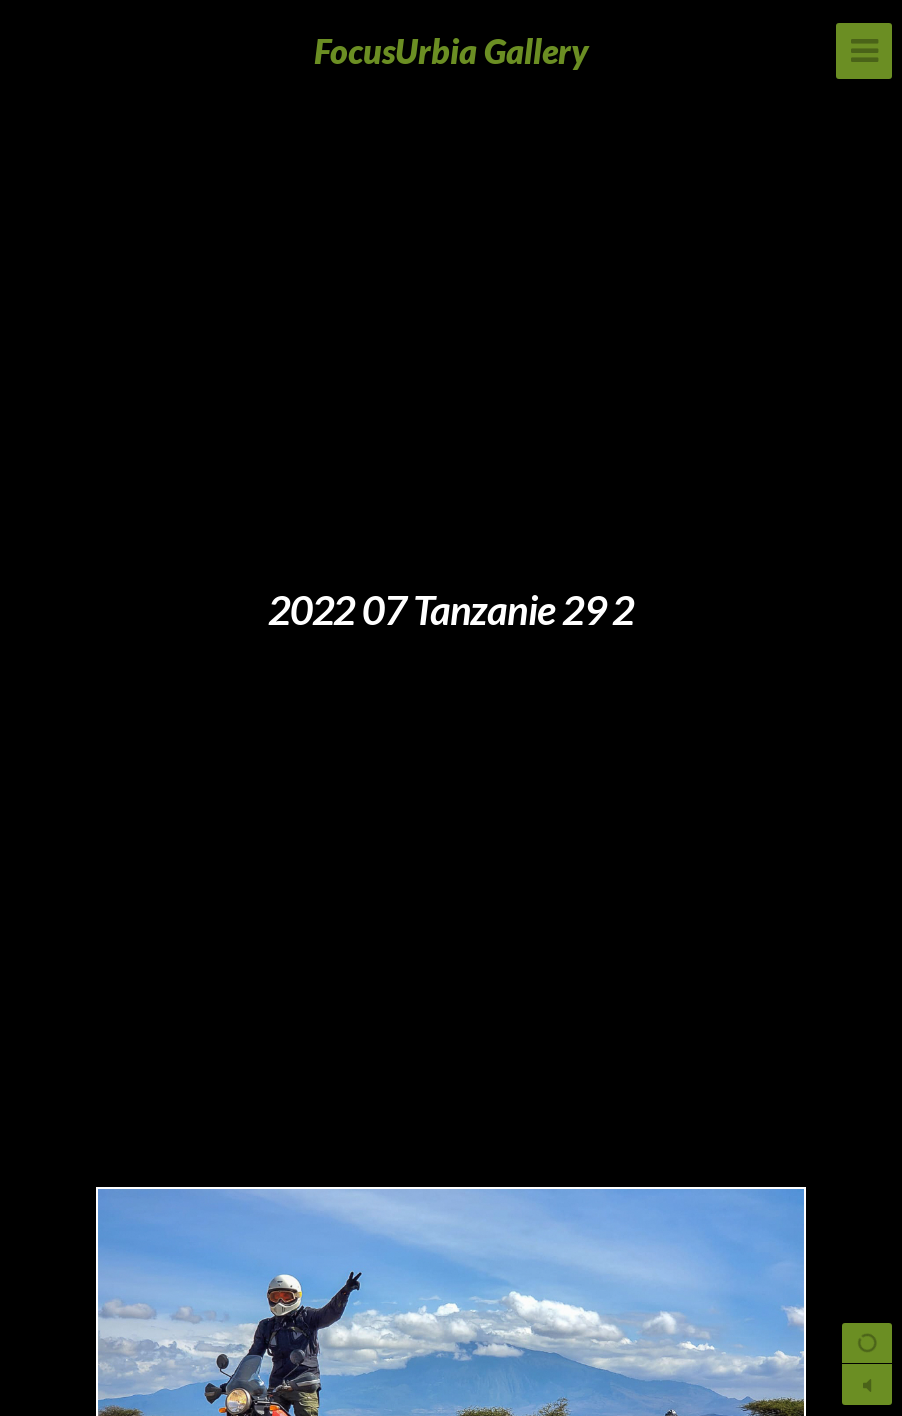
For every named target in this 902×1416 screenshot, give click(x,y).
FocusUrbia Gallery (451, 50)
